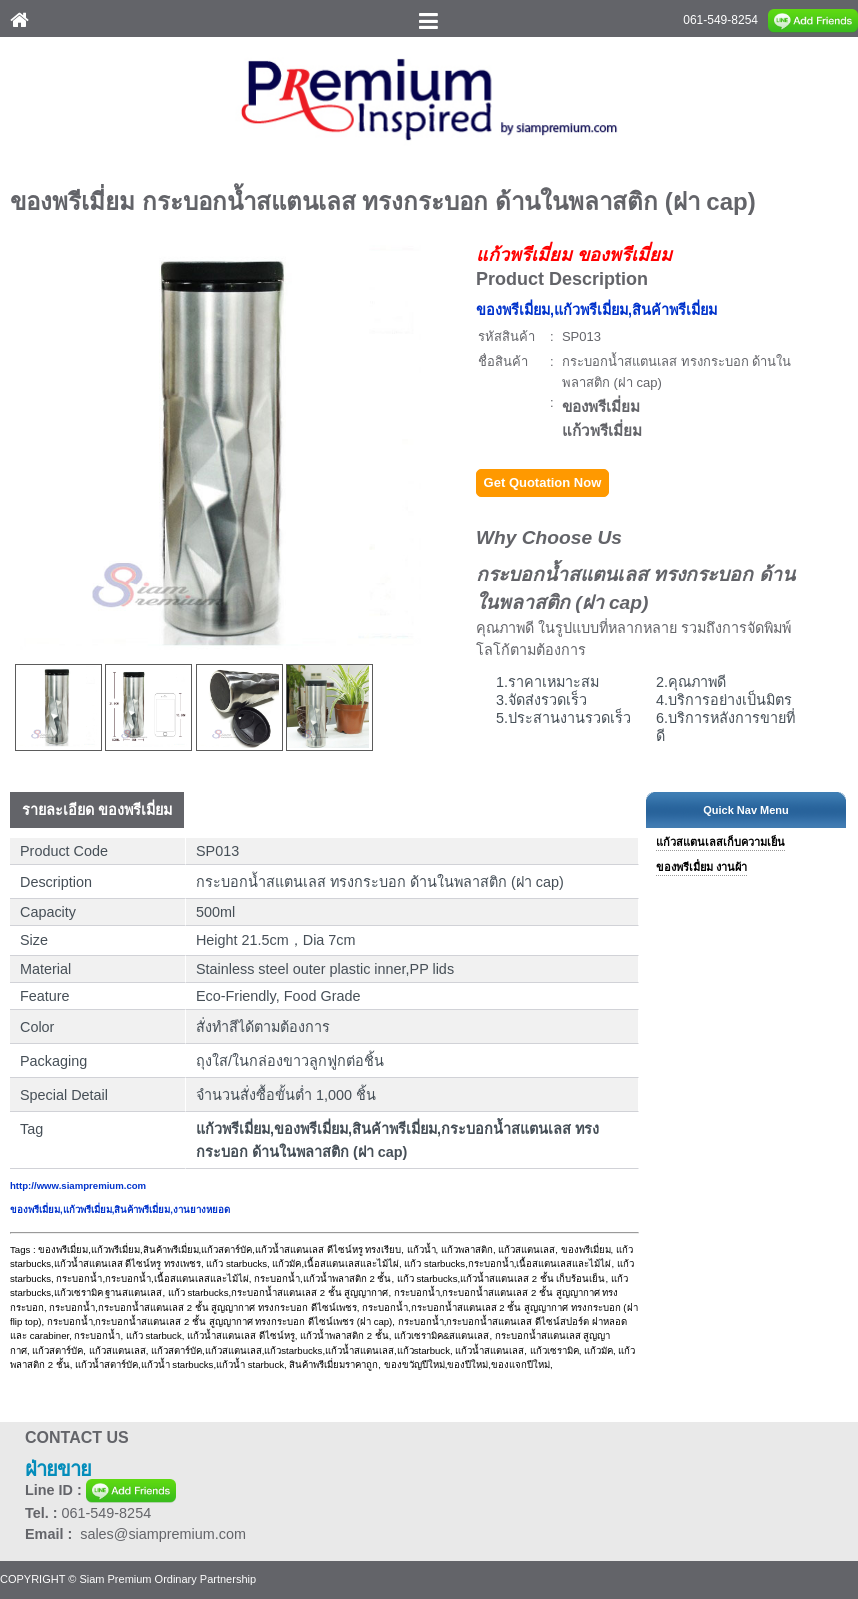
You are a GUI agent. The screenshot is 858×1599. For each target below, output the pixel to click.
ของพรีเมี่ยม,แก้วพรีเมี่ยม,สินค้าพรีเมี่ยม (596, 310)
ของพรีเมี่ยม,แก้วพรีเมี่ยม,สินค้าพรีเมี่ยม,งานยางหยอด (120, 1209)
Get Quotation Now (543, 482)
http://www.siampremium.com (78, 1185)
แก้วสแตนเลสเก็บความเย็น (720, 842)
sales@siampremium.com (163, 1534)
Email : (52, 1534)
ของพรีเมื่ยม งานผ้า (701, 867)
